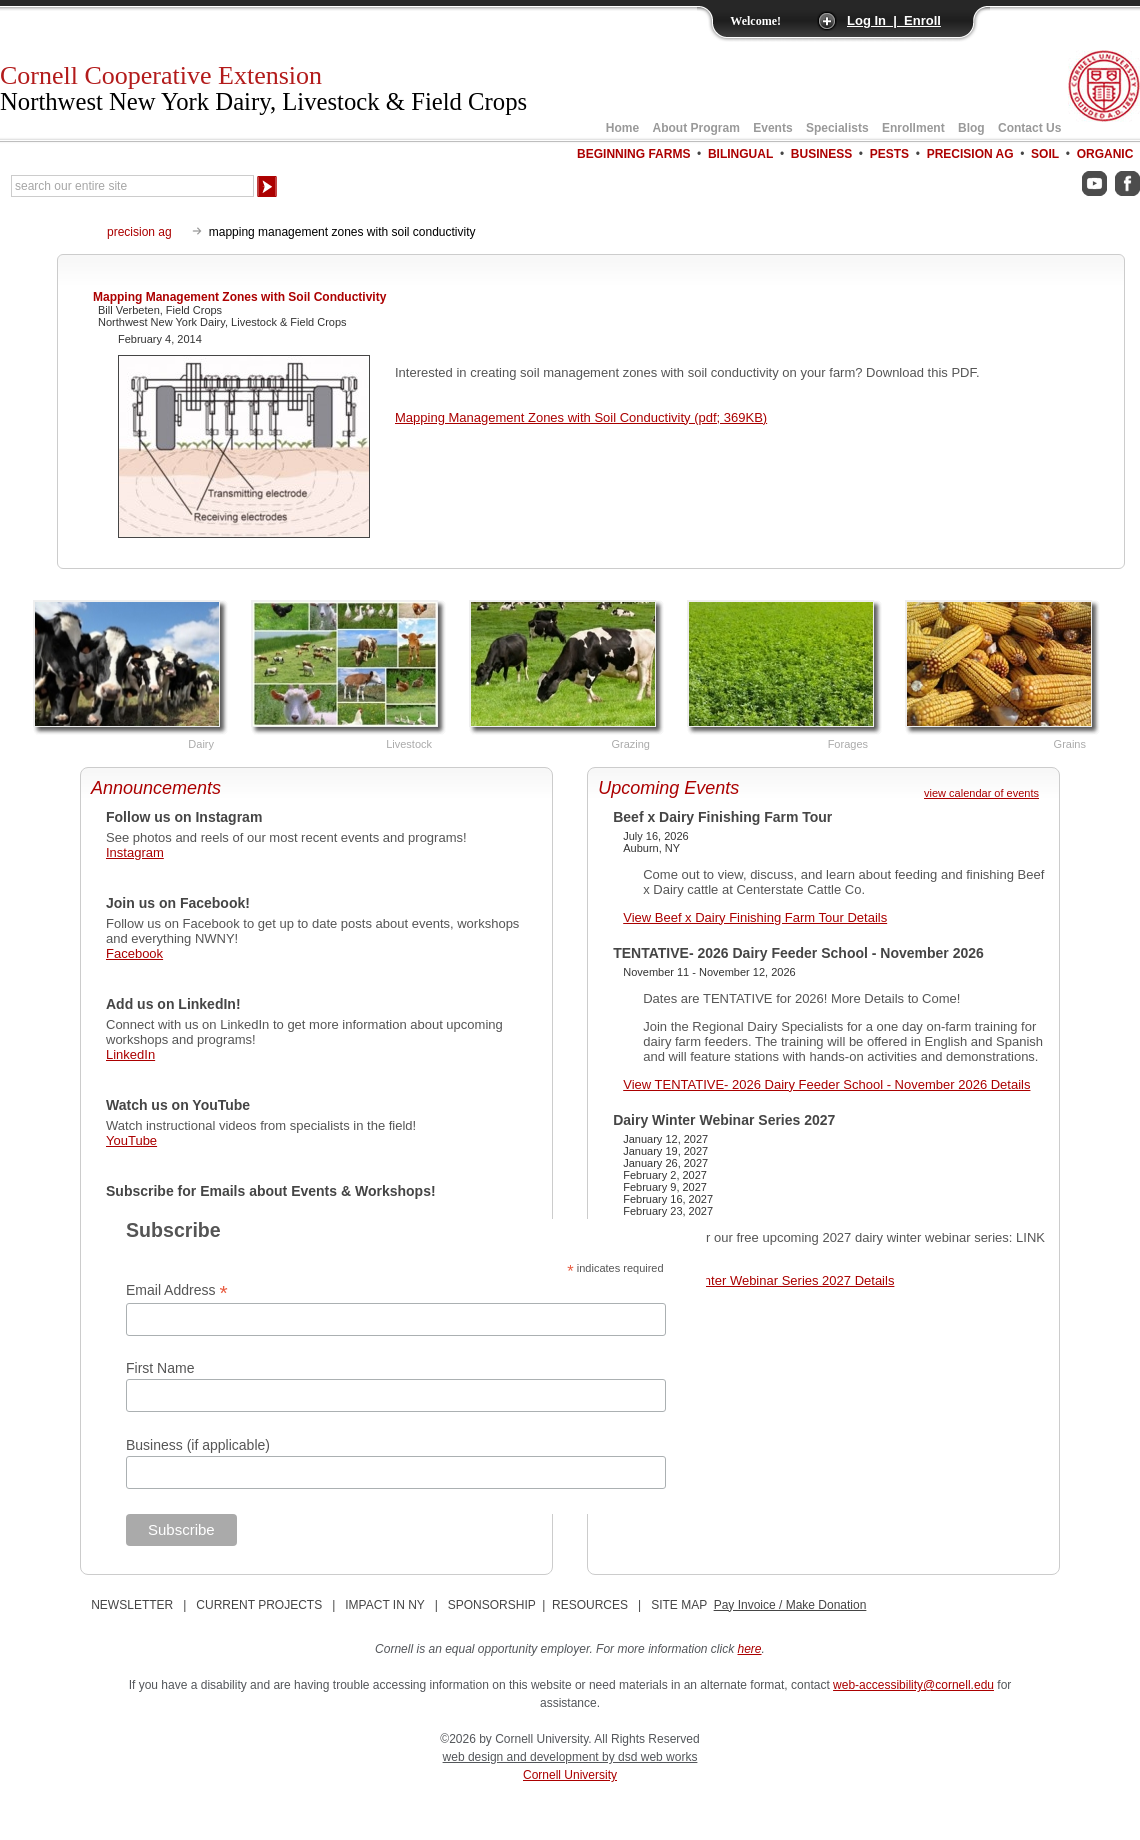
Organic (1105, 154)
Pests (889, 154)
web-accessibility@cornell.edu (913, 1685)
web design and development (522, 1757)
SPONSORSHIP (492, 1605)
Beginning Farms (633, 154)
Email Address (177, 1290)
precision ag (139, 232)
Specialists (837, 128)
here (750, 1649)
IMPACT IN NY (384, 1605)
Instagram (135, 852)
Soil (1045, 154)
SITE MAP (679, 1605)
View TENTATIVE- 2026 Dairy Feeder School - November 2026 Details (826, 1084)
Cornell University (570, 1775)
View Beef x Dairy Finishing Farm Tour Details (755, 917)
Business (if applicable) (198, 1445)
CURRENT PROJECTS (259, 1605)
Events (772, 128)
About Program (696, 128)
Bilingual (740, 154)
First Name (160, 1368)
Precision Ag (970, 154)
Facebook (134, 953)
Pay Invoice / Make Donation (790, 1605)
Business (821, 154)
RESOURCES (590, 1605)
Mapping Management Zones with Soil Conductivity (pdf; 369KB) (581, 417)
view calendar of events (981, 793)
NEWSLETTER (132, 1605)
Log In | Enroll (894, 20)
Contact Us (1029, 128)
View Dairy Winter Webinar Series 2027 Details (758, 1280)
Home (622, 128)
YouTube (131, 1140)
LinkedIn (130, 1054)
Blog (971, 128)
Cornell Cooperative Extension (263, 88)
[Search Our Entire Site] (132, 186)
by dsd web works (649, 1757)
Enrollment (913, 128)
